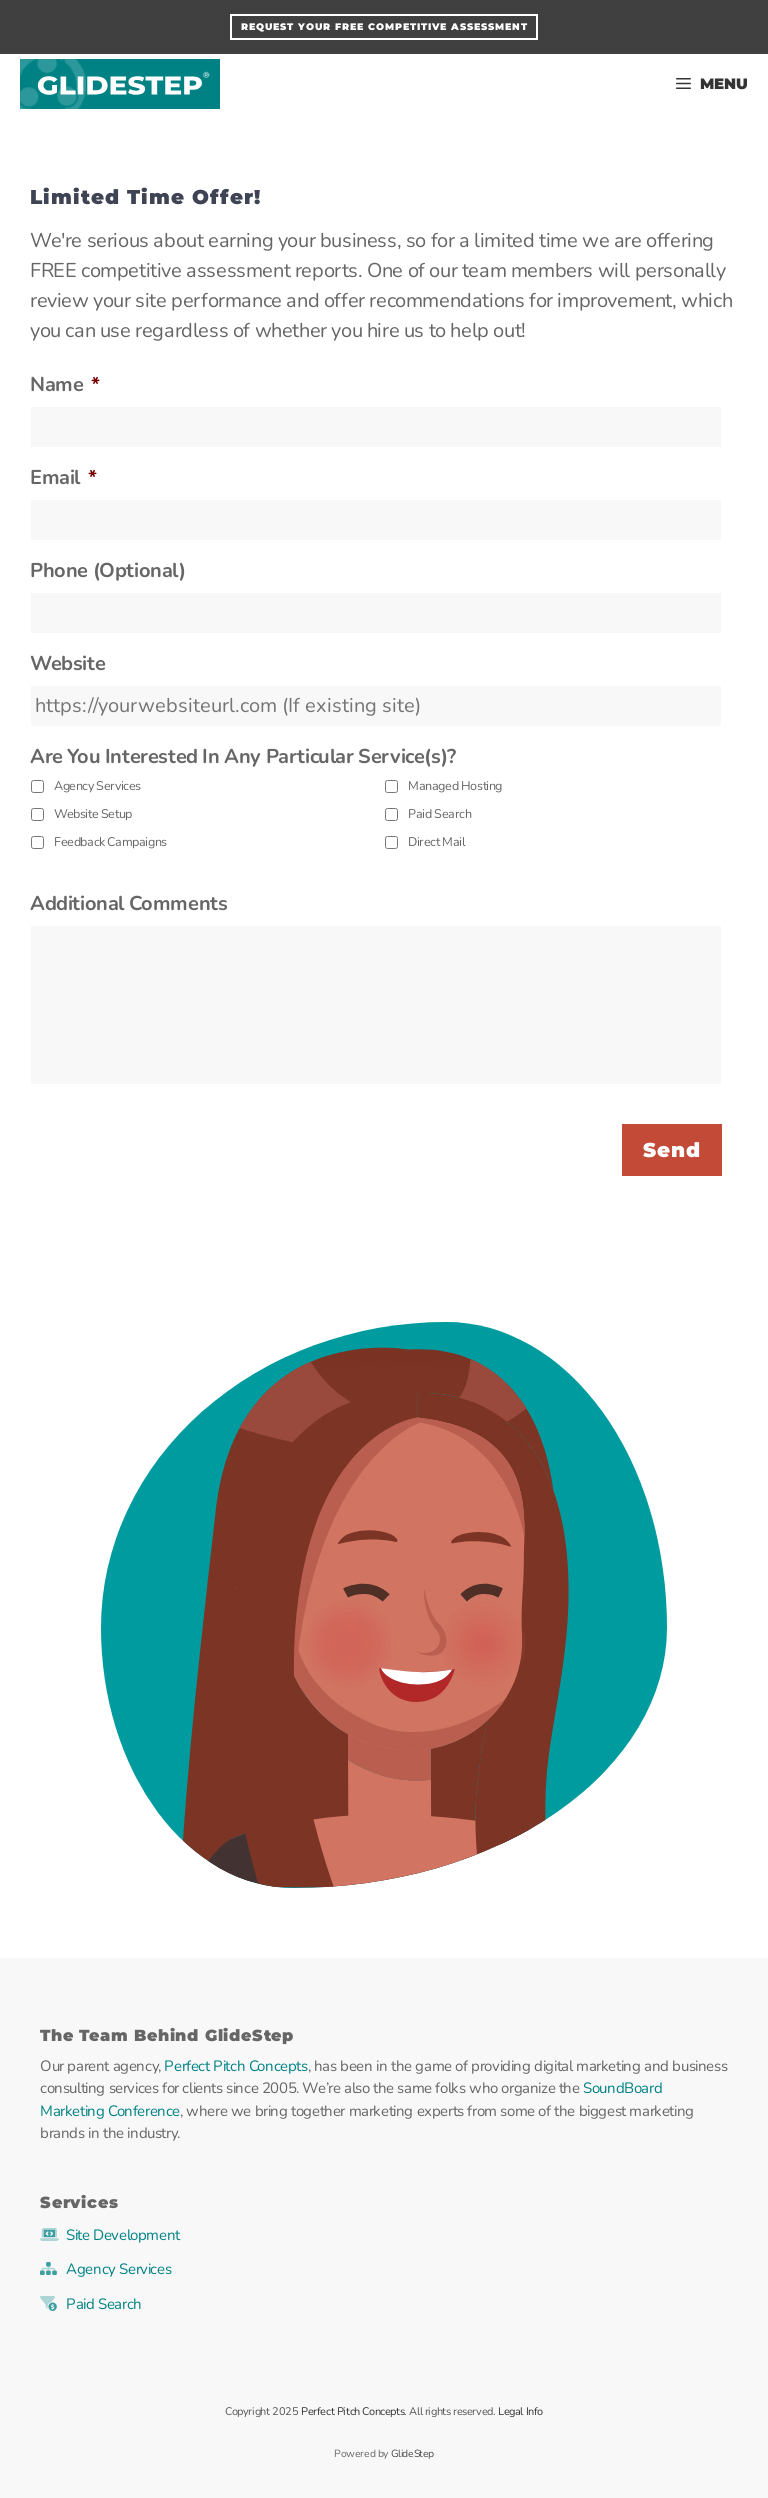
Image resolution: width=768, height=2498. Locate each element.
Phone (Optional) (108, 571)
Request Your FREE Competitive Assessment (384, 26)
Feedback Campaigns (110, 841)
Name (65, 385)
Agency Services (97, 785)
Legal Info (520, 2411)
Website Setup (93, 813)
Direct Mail (437, 841)
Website (67, 664)
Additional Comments (128, 904)
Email (63, 478)
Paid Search (440, 813)
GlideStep (120, 84)
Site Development (123, 2235)
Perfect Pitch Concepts (235, 2066)
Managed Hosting (455, 785)
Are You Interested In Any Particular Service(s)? (243, 757)
